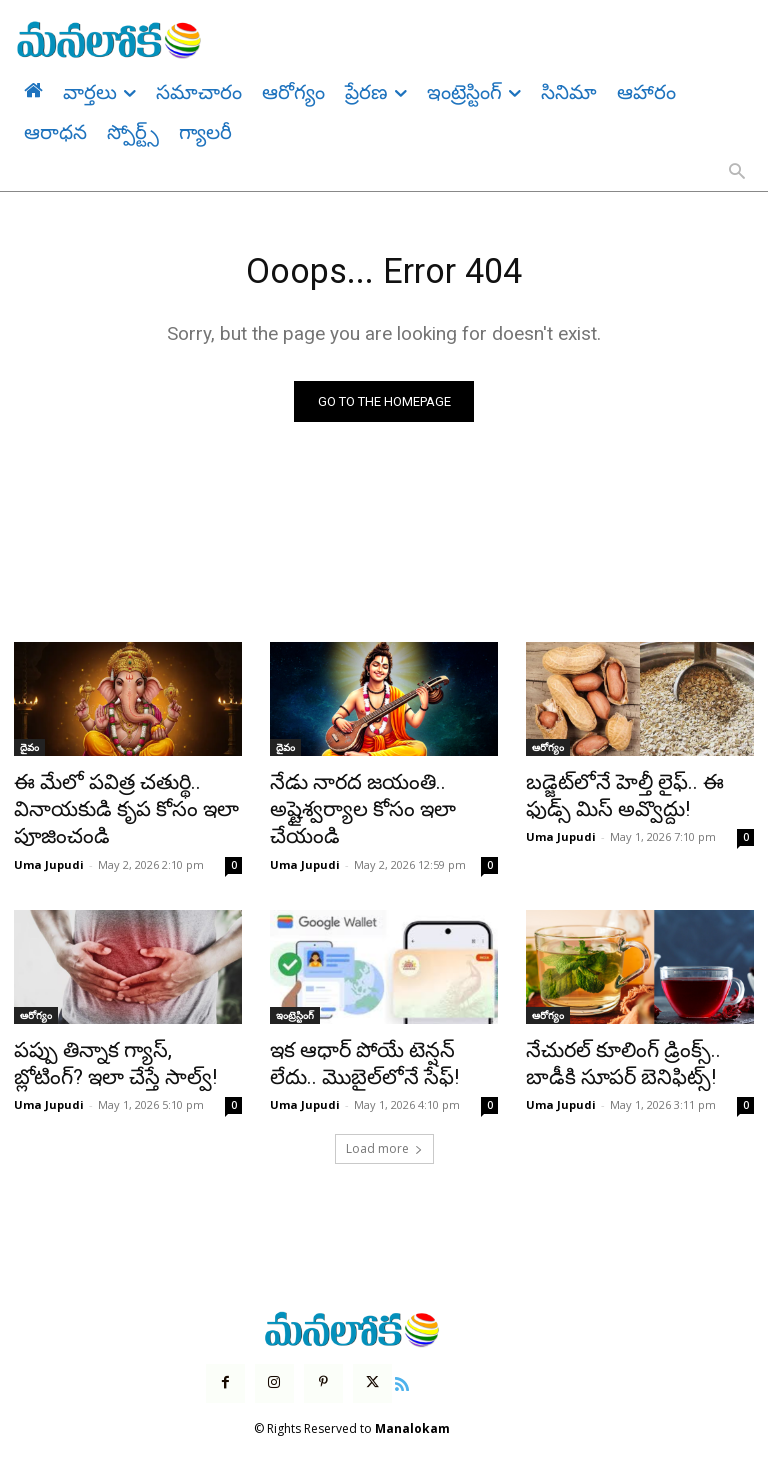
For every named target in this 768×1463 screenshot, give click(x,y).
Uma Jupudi (49, 853)
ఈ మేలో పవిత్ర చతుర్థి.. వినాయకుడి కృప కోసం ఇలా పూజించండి (106, 807)
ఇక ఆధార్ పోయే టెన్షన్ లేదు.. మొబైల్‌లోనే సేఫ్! (366, 1048)
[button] (737, 173)
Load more (384, 1127)
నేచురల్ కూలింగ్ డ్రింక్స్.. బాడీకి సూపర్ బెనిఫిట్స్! (627, 1048)
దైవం (29, 752)
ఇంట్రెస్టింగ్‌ (295, 1004)
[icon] (387, 1360)
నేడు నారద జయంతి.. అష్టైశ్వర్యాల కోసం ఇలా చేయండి (383, 796)
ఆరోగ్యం (548, 752)
